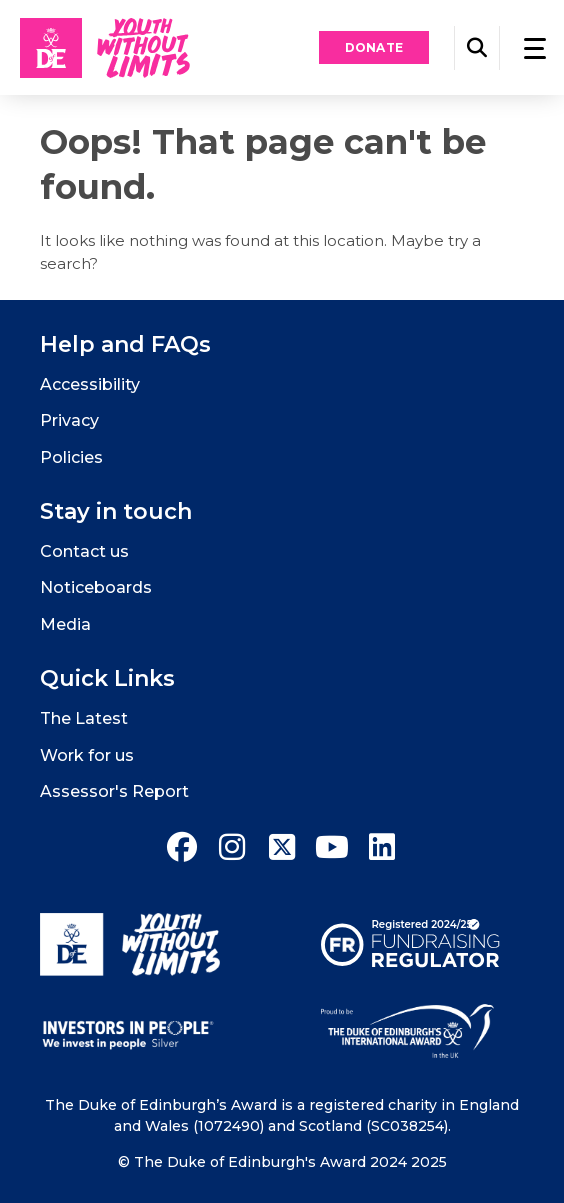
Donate (374, 47)
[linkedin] (382, 847)
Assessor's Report (114, 791)
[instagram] (232, 847)
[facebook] (182, 847)
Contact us (84, 551)
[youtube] (332, 847)
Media (65, 624)
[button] (477, 48)
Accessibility (90, 384)
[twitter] (282, 847)
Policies (71, 457)
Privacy (69, 420)
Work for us (87, 755)
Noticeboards (96, 587)
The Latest (84, 718)
